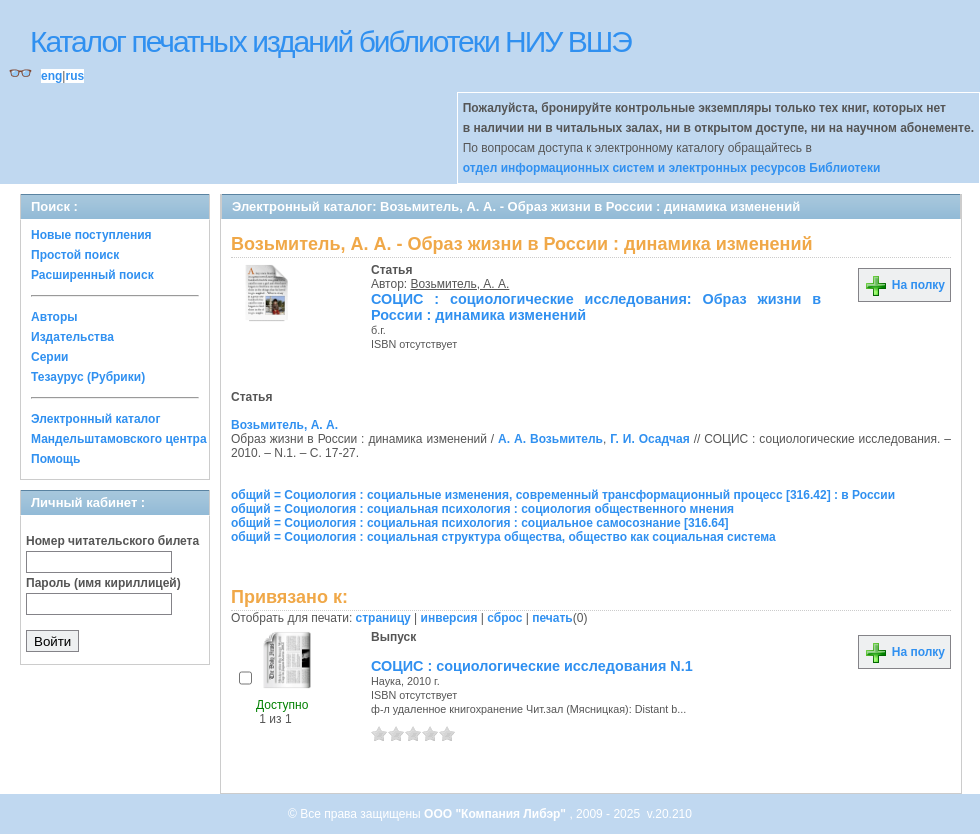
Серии (49, 357)
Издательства (72, 337)
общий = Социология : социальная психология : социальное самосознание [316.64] (480, 523)
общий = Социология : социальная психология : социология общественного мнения (482, 509)
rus (74, 76)
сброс (504, 618)
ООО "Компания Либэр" (496, 814)
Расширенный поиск (92, 275)
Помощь (55, 459)
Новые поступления (91, 235)
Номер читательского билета (112, 541)
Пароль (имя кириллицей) (103, 583)
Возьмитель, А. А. (460, 284)
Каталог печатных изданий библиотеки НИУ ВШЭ (330, 41)
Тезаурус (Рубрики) (88, 377)
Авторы (54, 317)
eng (51, 76)
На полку (904, 285)
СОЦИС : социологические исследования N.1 (532, 666)
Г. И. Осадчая (650, 439)
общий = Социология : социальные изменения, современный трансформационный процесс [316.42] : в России (563, 495)
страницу (383, 618)
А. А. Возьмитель (550, 439)
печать (552, 618)
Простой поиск (75, 255)
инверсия (449, 618)
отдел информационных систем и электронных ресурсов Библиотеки (672, 168)
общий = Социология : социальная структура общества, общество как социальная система (503, 537)
